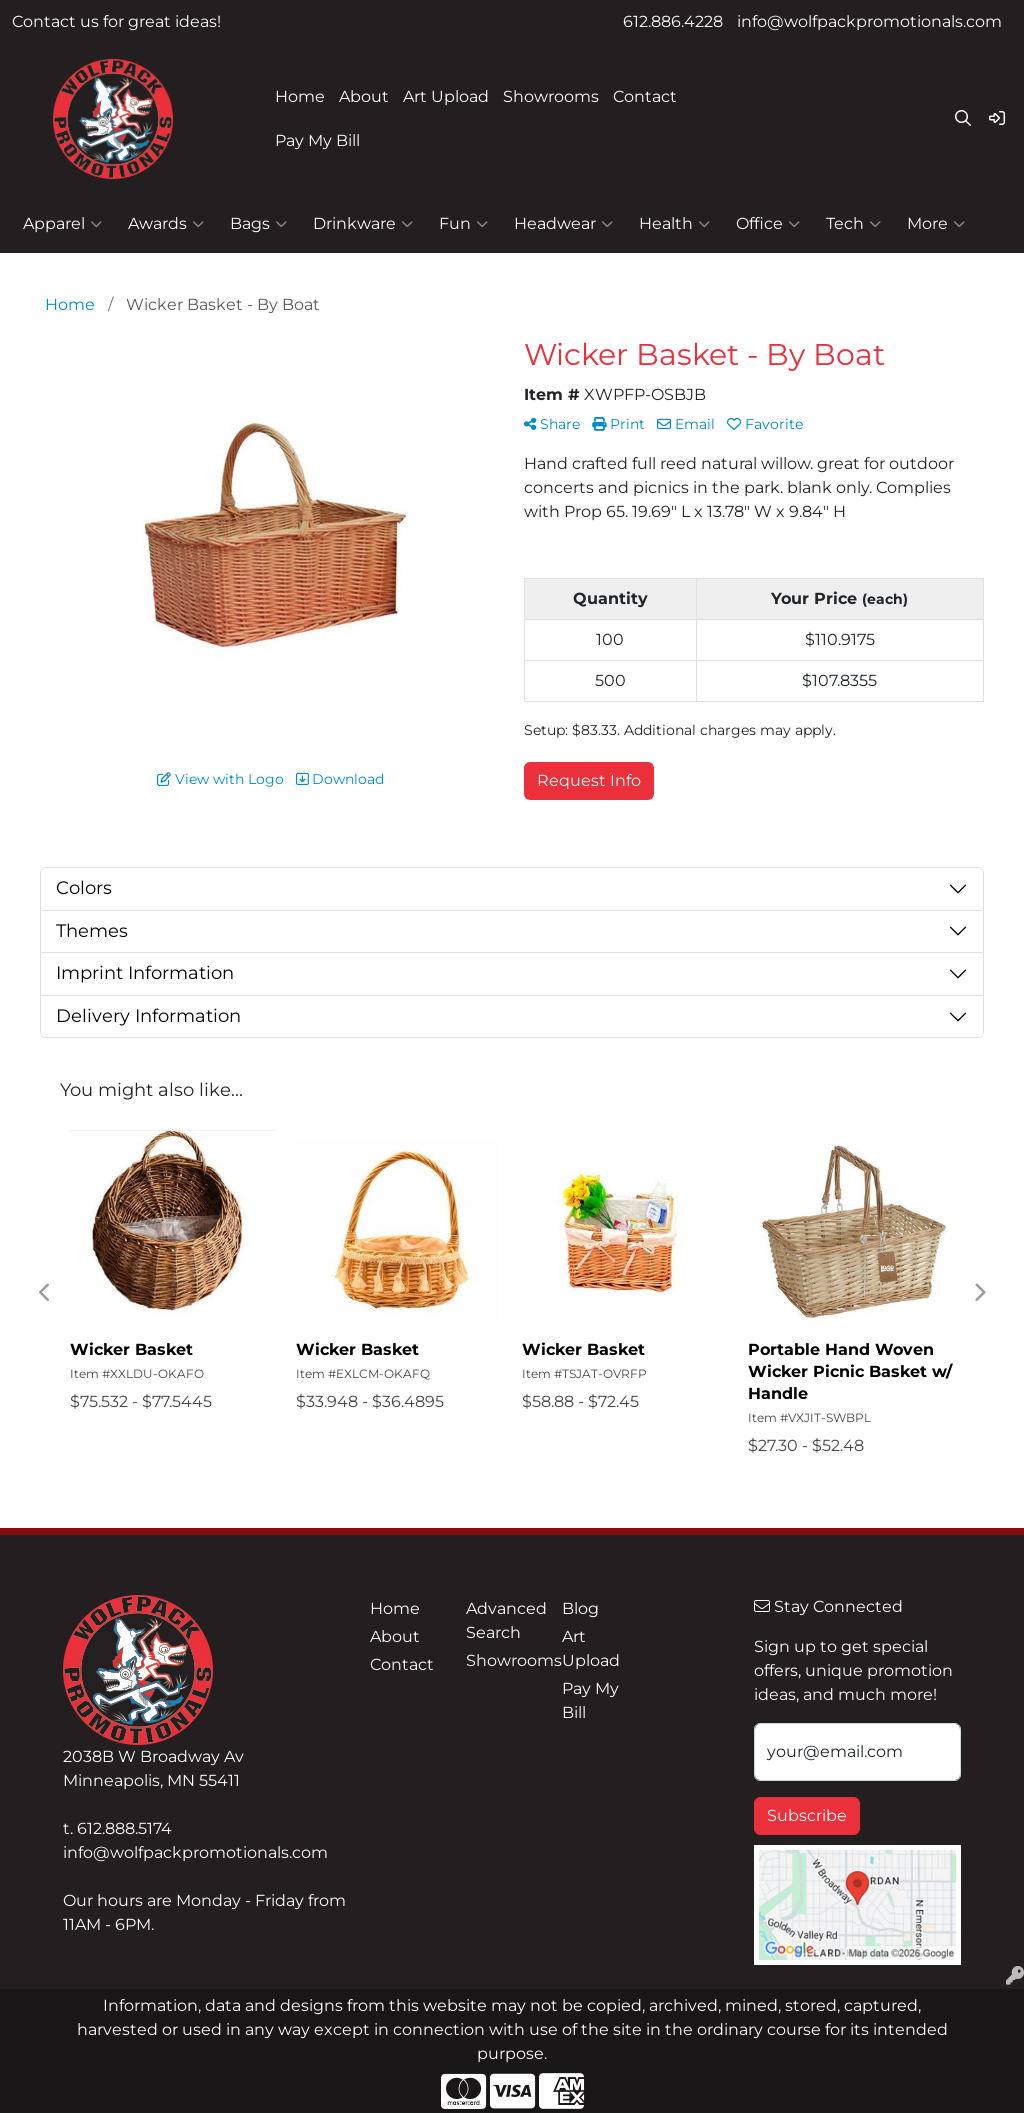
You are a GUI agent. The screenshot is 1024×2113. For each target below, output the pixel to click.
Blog (580, 1608)
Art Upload (446, 96)
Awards (166, 224)
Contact (645, 96)
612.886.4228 (673, 21)
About (364, 96)
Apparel (62, 224)
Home (300, 96)
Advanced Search (502, 1620)
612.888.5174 (124, 1828)
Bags (258, 224)
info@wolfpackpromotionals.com (869, 21)
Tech (853, 224)
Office (768, 224)
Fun (463, 224)
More (936, 224)
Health (674, 224)
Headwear (563, 224)
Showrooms (551, 96)
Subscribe (807, 1815)
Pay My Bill (317, 140)
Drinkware (363, 224)
